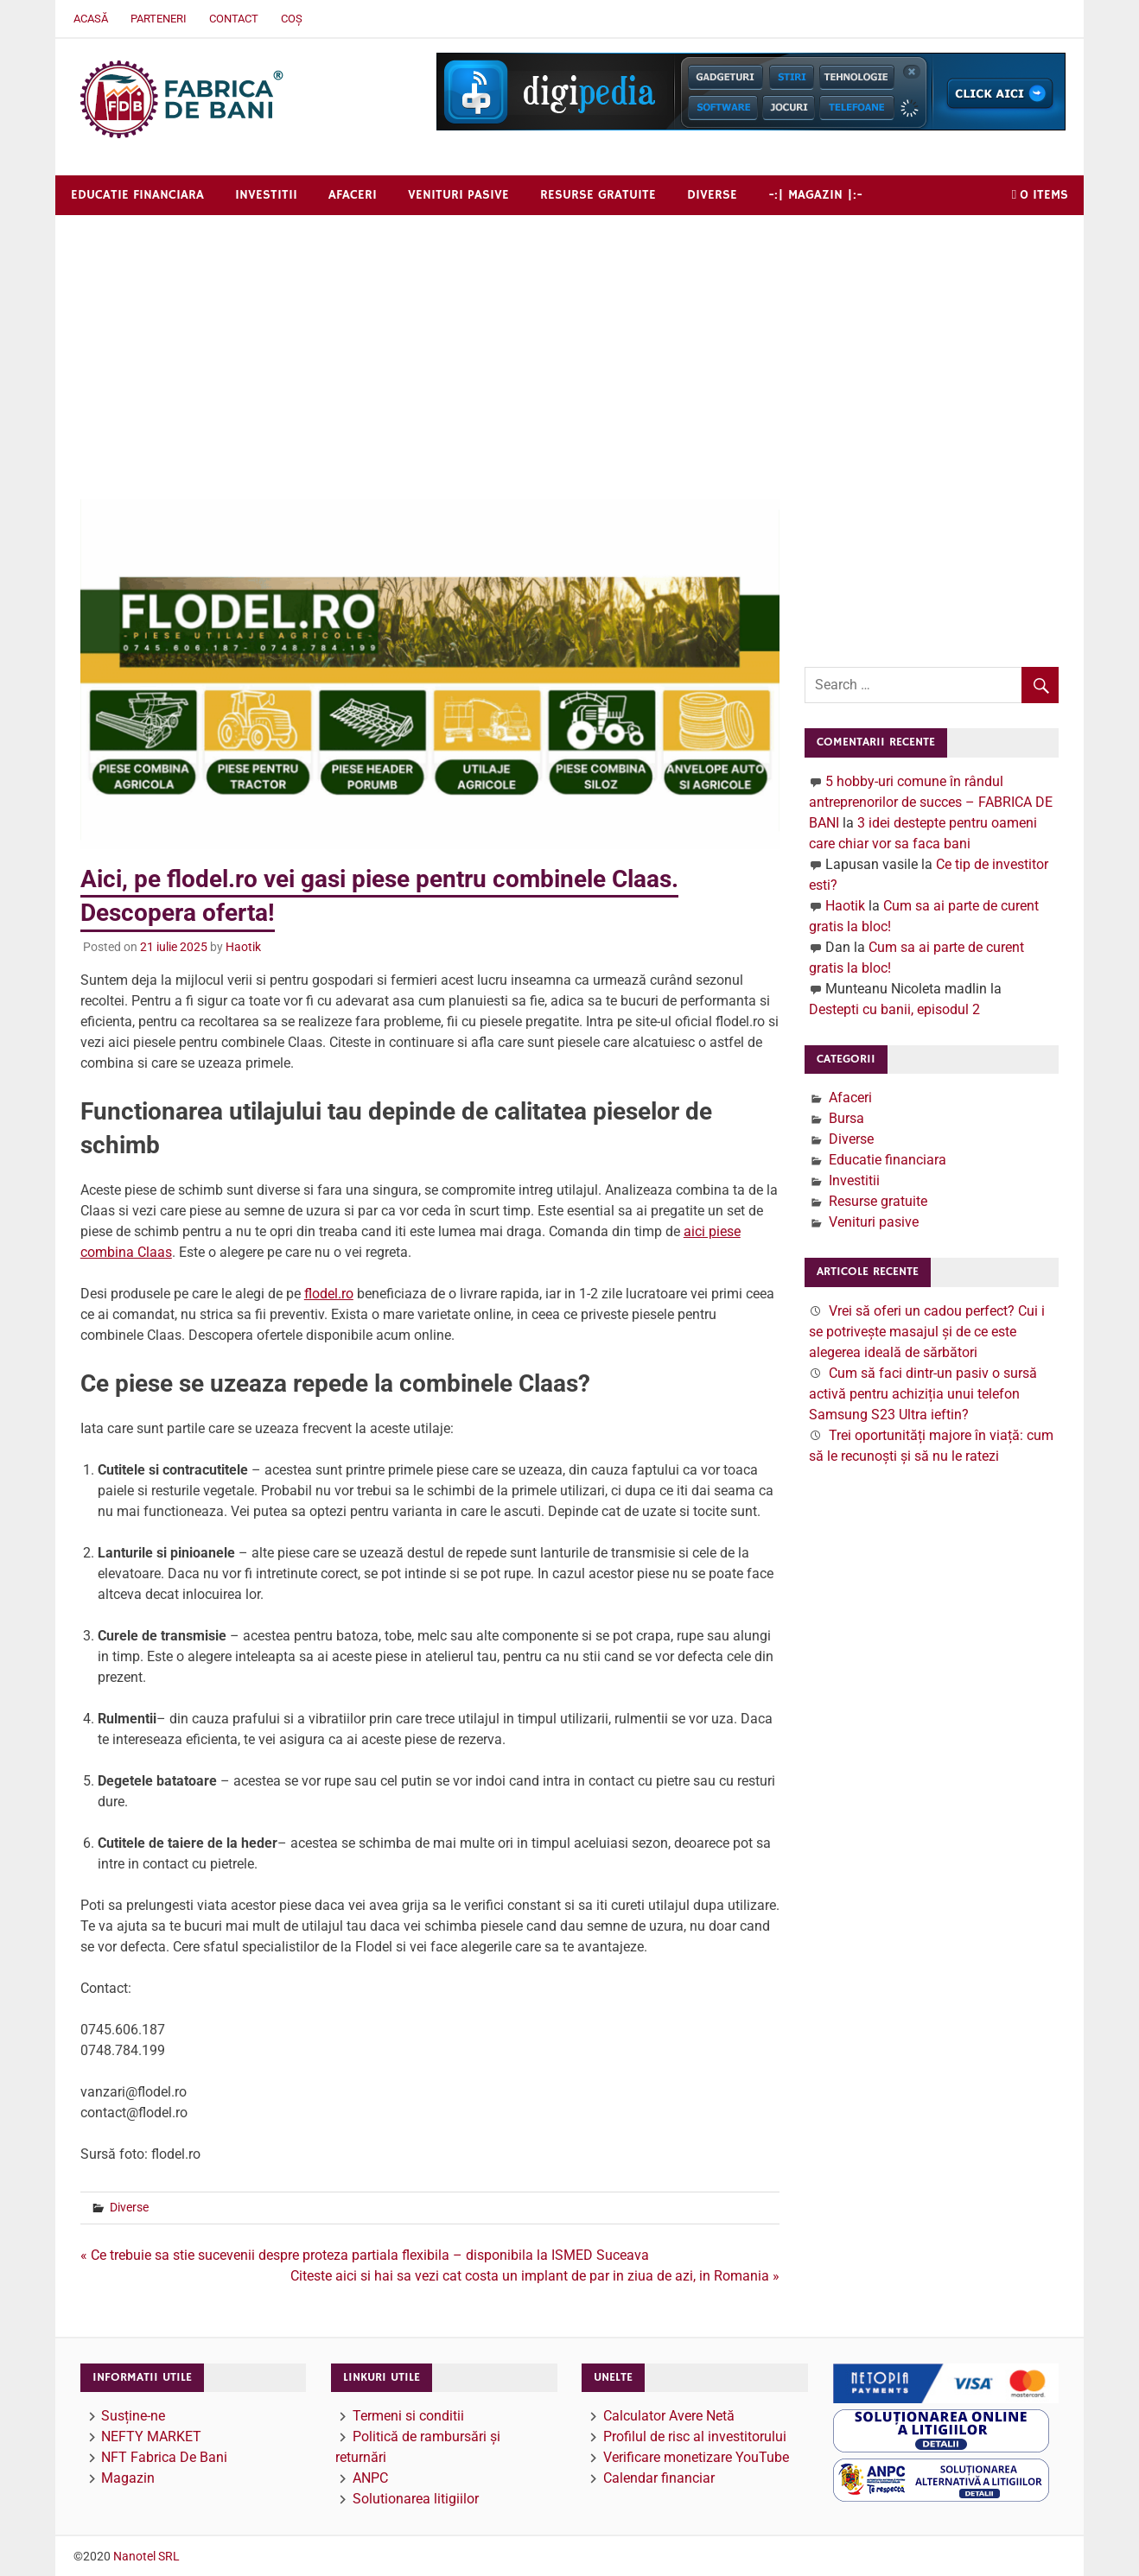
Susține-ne (133, 2416)
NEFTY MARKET (151, 2436)
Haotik (243, 947)
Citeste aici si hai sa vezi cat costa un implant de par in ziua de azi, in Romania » (534, 2276)
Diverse (712, 195)
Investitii (266, 195)
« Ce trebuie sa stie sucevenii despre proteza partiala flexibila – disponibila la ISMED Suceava (364, 2255)
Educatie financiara (137, 195)
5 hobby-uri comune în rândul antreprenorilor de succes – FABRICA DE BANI (931, 802)
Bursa (846, 1118)
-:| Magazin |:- (815, 195)
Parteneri (158, 18)
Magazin (128, 2478)
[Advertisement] (569, 345)
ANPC (370, 2478)
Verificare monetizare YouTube (696, 2457)
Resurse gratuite (598, 195)
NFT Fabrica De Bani (164, 2457)
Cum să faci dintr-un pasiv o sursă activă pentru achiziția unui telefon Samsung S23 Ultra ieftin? (923, 1394)
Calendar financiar (659, 2478)
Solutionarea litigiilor (416, 2498)
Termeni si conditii (408, 2416)
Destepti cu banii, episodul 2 (894, 1009)
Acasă (90, 18)
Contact (233, 18)
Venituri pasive (458, 195)
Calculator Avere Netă (669, 2416)
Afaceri (352, 195)
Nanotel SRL (146, 2556)
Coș (291, 18)
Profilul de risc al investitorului (694, 2436)
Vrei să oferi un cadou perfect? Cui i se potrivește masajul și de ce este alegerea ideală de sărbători (927, 1332)
